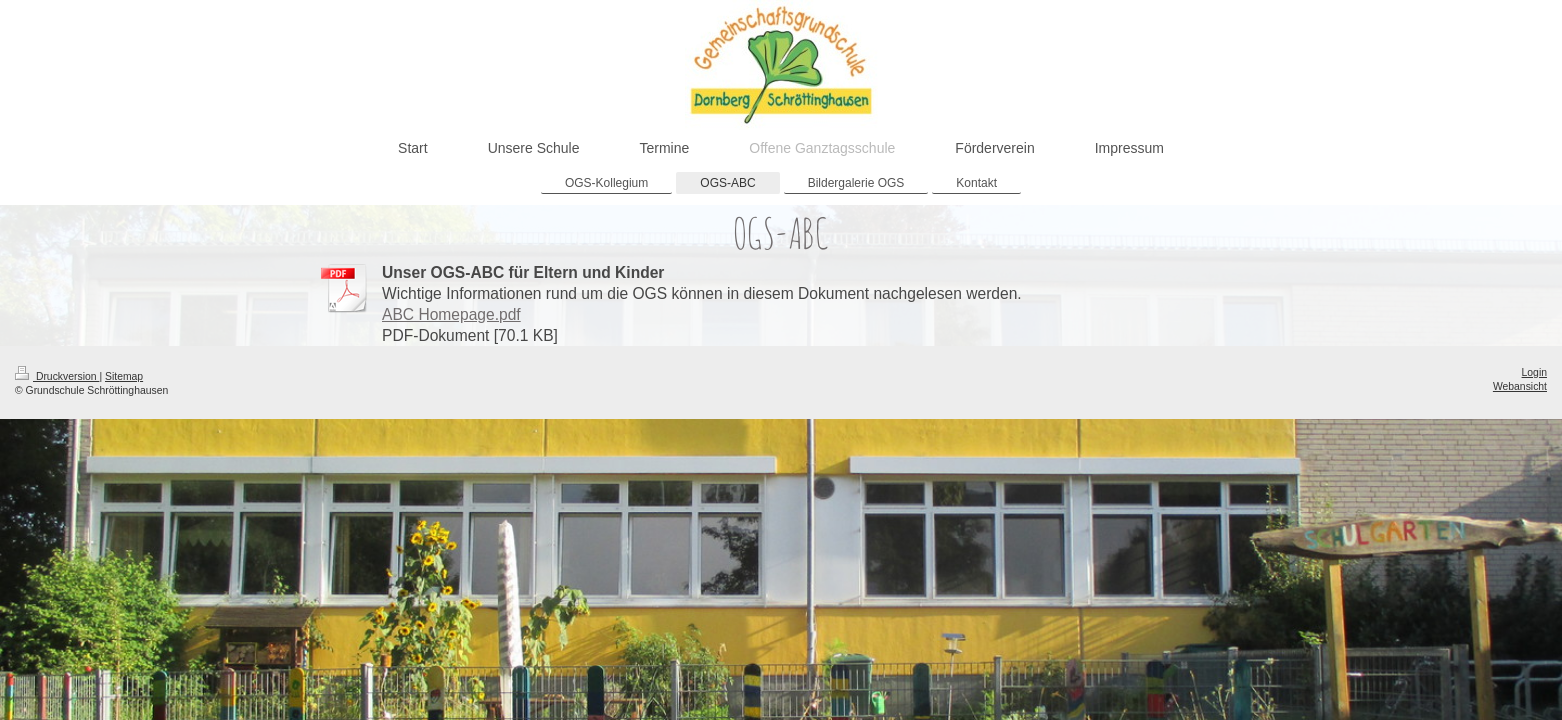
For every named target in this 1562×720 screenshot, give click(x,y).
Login (1534, 372)
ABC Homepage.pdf (451, 314)
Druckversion (57, 376)
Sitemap (124, 376)
